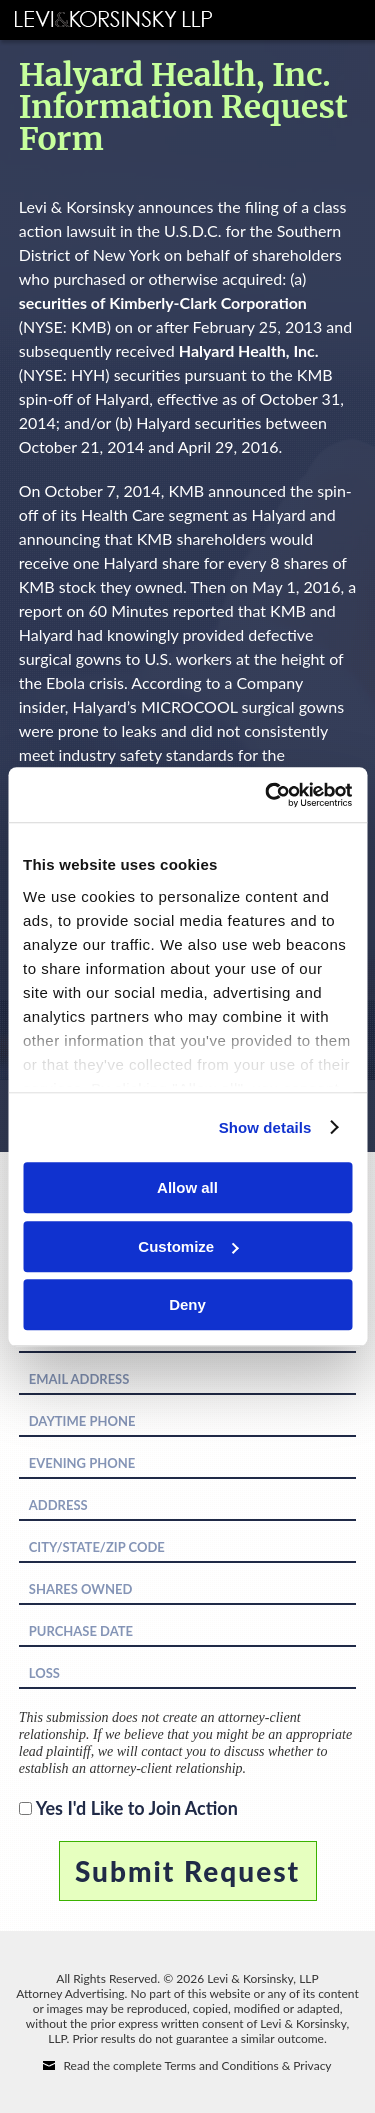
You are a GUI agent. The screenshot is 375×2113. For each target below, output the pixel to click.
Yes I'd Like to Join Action (137, 1808)
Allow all (187, 1187)
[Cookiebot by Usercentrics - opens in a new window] (267, 795)
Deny (187, 1304)
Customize (188, 1246)
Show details (265, 1127)
